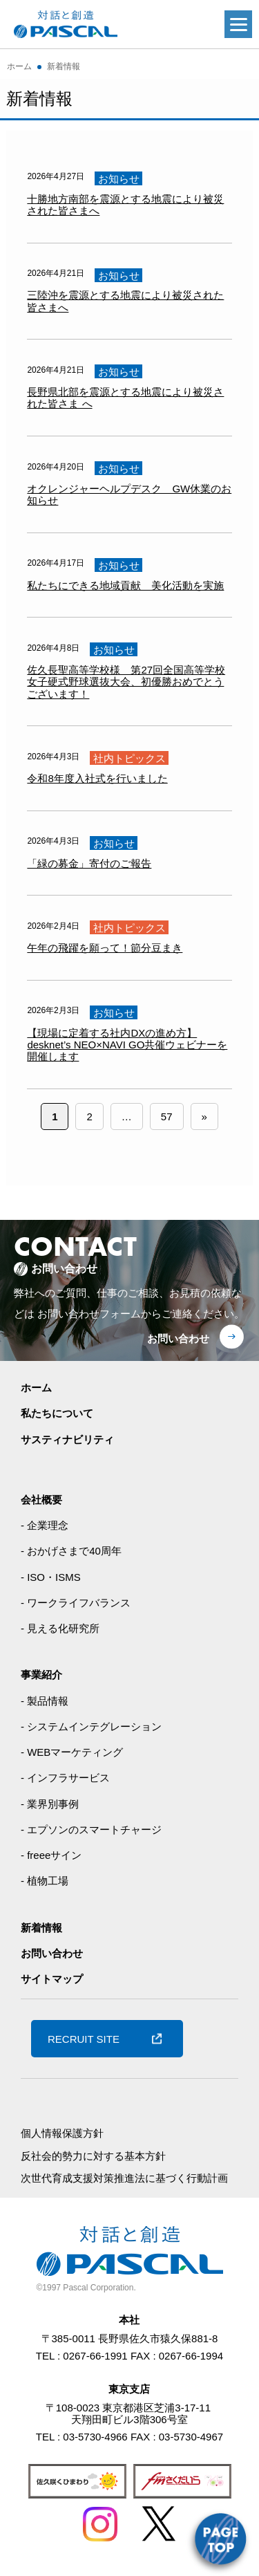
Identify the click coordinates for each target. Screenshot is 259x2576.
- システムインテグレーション (91, 1726)
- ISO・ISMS (51, 1577)
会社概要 (41, 1499)
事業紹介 (41, 1674)
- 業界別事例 (50, 1804)
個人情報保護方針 (62, 2133)
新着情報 (41, 1928)
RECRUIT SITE (83, 2039)
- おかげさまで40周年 (71, 1551)
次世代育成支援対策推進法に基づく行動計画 (124, 2178)
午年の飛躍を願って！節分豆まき (104, 948)
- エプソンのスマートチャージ (91, 1829)
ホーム (36, 1387)
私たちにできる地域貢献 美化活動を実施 (125, 585)
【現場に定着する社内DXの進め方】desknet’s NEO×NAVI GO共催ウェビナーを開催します (127, 1045)
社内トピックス (129, 758)
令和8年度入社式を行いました (97, 778)
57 (167, 1116)
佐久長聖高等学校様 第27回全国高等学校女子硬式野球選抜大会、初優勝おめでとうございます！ (126, 682)
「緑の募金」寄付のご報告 (89, 863)
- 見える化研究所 (60, 1628)
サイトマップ (52, 1979)
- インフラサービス (65, 1777)
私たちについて (57, 1413)
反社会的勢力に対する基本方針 (93, 2156)
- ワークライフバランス (76, 1603)
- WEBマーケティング (72, 1752)
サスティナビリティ (67, 1439)
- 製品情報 (44, 1701)
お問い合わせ (178, 1338)
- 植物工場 (44, 1881)
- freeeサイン (51, 1855)
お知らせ (119, 178)
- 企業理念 (44, 1525)
